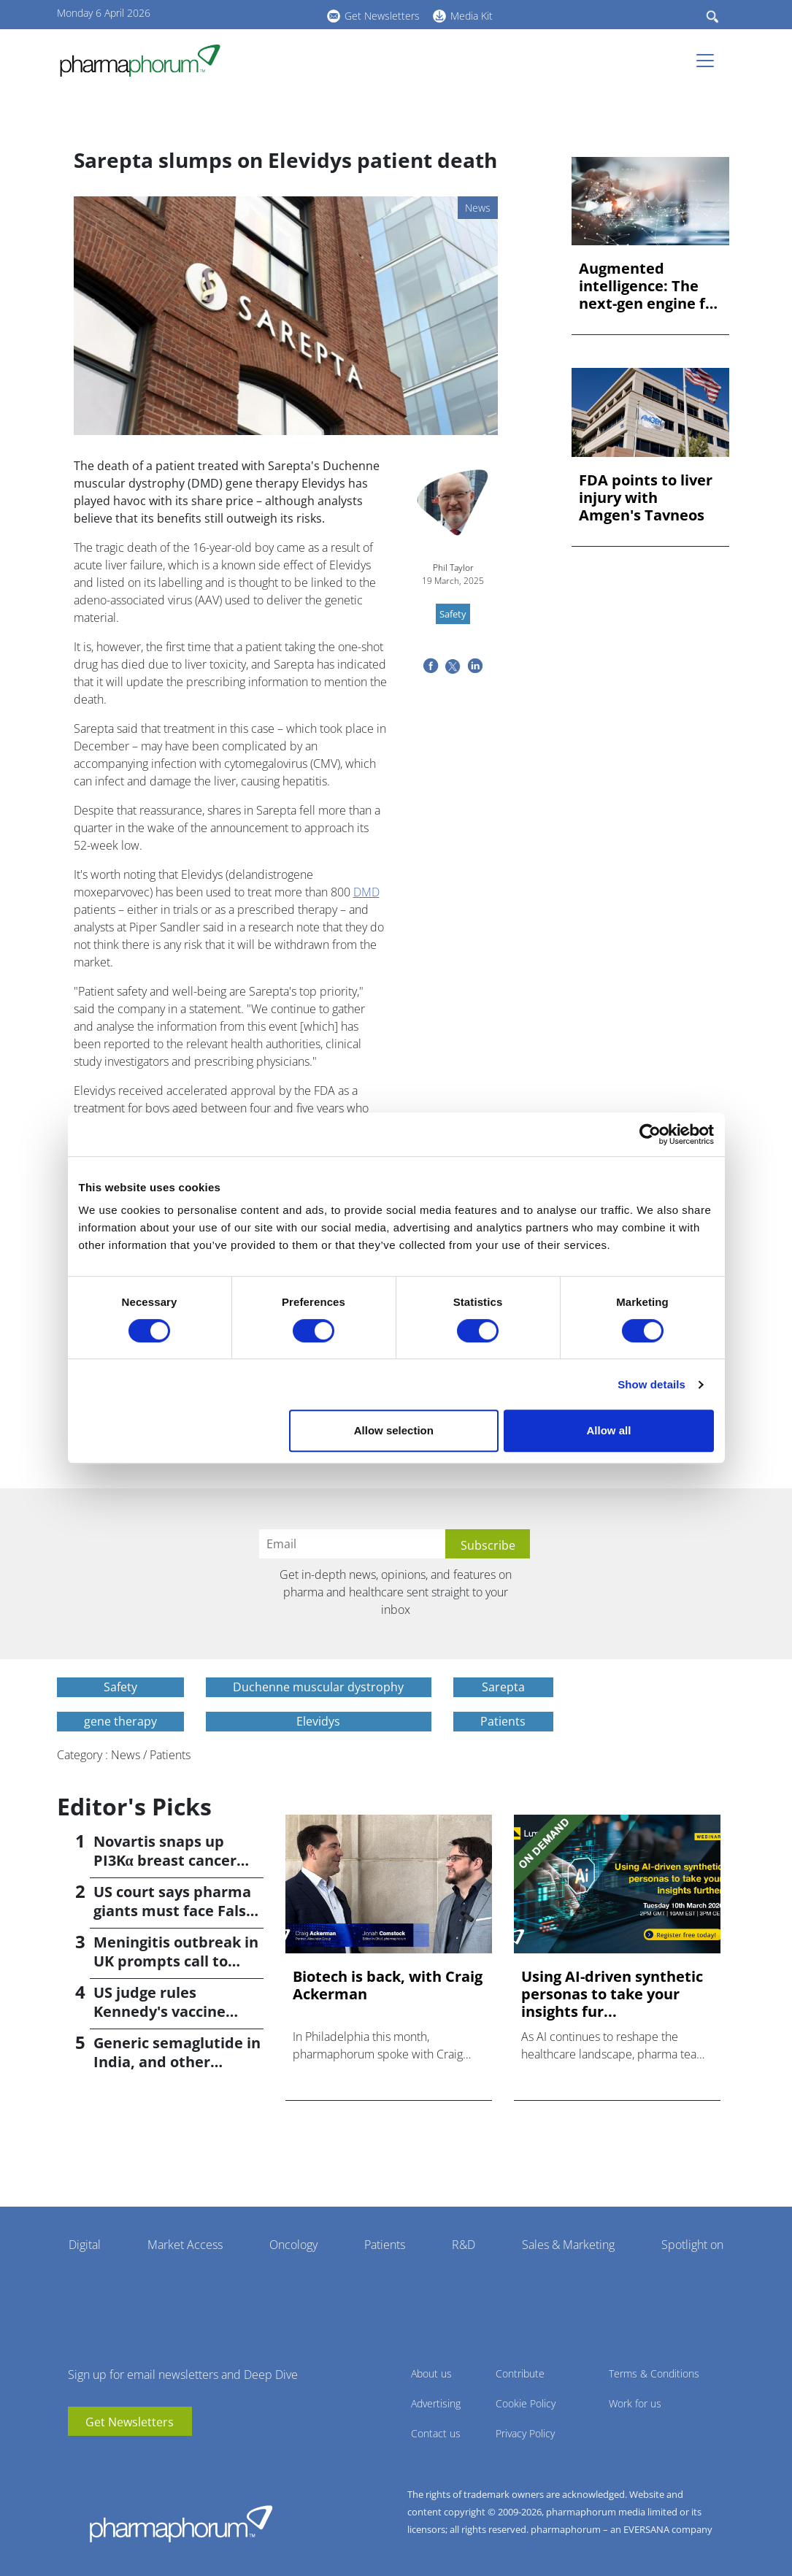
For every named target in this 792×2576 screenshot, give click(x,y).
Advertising (436, 2403)
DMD (366, 892)
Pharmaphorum (181, 2523)
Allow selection (394, 1430)
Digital (85, 2245)
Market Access (185, 2245)
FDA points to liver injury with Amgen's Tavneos (645, 498)
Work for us (635, 2403)
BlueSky (276, 14)
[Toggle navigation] (709, 60)
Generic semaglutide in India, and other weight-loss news (177, 2062)
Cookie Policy (525, 2403)
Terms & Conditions (654, 2373)
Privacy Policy (525, 2433)
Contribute (520, 2373)
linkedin (254, 14)
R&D (463, 2245)
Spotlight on (692, 2245)
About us (431, 2373)
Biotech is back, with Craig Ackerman (387, 1985)
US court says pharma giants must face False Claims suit (174, 1910)
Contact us (436, 2433)
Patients (384, 2245)
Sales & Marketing (568, 2245)
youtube (232, 14)
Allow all (609, 1430)
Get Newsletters (382, 16)
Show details (651, 1384)
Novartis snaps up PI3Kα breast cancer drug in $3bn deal (165, 1860)
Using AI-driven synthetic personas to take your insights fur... (612, 1994)
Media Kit (471, 16)
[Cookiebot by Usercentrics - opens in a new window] (650, 1134)
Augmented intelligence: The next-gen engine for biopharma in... (649, 286)
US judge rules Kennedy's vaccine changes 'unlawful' (160, 2011)
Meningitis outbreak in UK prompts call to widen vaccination (175, 1961)
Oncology (293, 2245)
